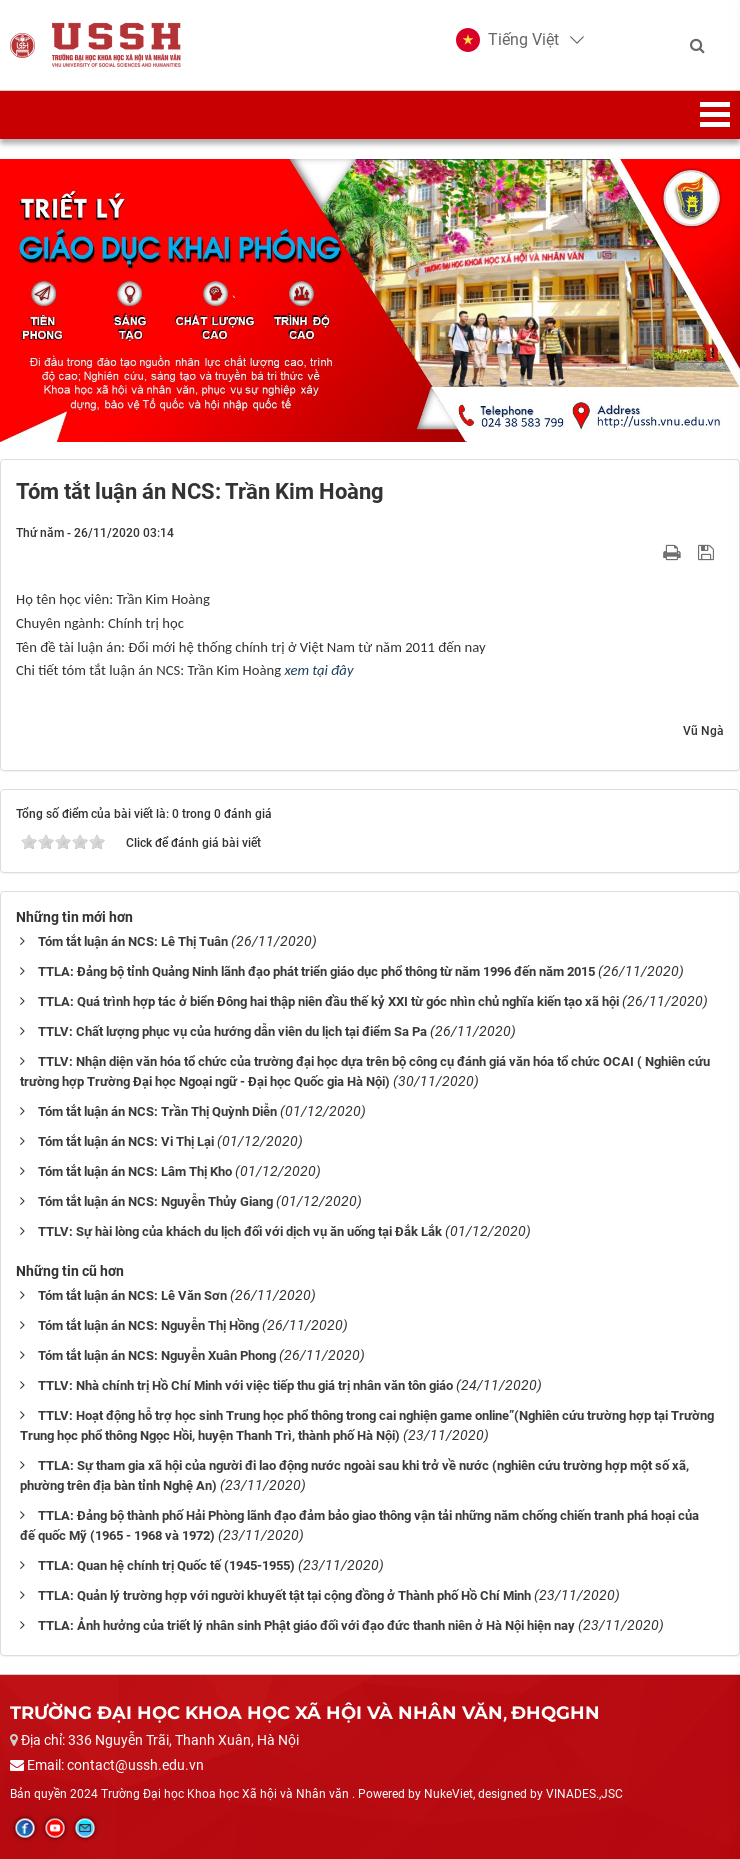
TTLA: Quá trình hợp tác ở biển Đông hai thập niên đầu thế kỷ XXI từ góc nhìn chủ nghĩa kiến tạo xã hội (328, 1001)
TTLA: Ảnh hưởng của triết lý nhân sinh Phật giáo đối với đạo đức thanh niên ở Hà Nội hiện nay (306, 1625)
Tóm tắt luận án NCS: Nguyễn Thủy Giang (155, 1201)
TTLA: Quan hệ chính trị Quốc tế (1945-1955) (166, 1565)
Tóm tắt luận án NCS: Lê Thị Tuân (133, 941)
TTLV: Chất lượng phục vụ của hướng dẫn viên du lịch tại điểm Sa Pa (232, 1031)
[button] (507, 40)
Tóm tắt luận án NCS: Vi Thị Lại (126, 1141)
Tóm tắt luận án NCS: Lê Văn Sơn (132, 1295)
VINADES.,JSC (584, 1794)
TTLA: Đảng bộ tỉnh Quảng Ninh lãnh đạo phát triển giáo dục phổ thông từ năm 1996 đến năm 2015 (316, 971)
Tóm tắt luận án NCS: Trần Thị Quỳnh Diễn (157, 1111)
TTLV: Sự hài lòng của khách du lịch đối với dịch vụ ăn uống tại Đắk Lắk (240, 1231)
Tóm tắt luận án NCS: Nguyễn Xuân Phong (157, 1355)
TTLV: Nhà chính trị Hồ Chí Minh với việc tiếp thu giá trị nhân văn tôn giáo (245, 1385)
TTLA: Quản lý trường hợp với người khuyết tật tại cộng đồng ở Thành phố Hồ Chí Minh (284, 1595)
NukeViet (448, 1794)
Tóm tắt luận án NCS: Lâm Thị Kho (135, 1171)
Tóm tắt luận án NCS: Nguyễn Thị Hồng (148, 1325)
